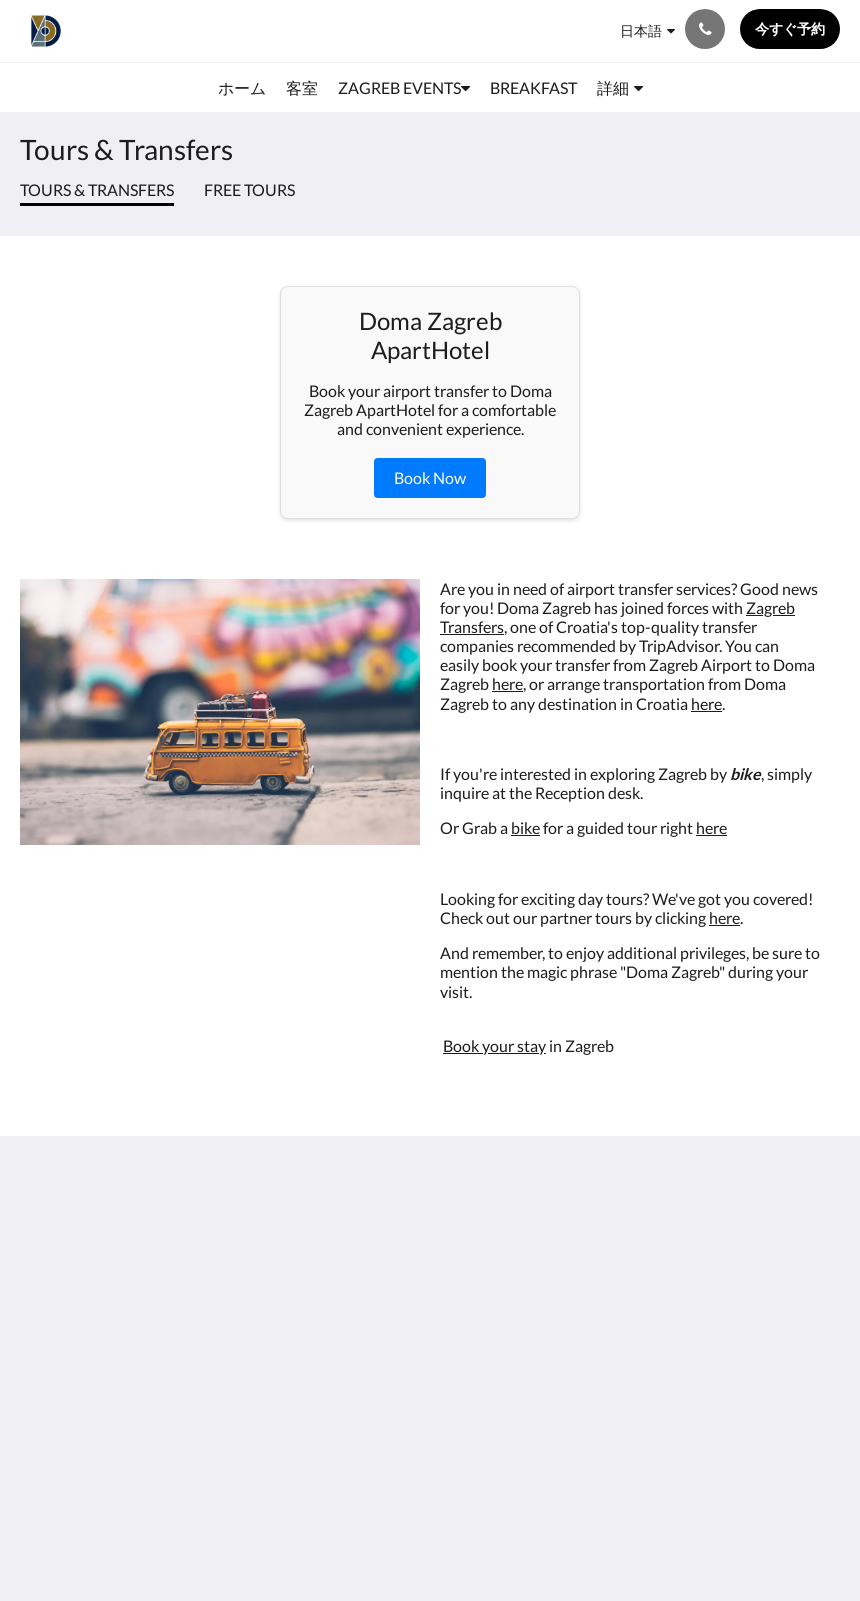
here (507, 683)
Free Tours (249, 189)
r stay (527, 1045)
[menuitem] (242, 88)
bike (525, 827)
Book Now (430, 477)
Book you (475, 1045)
